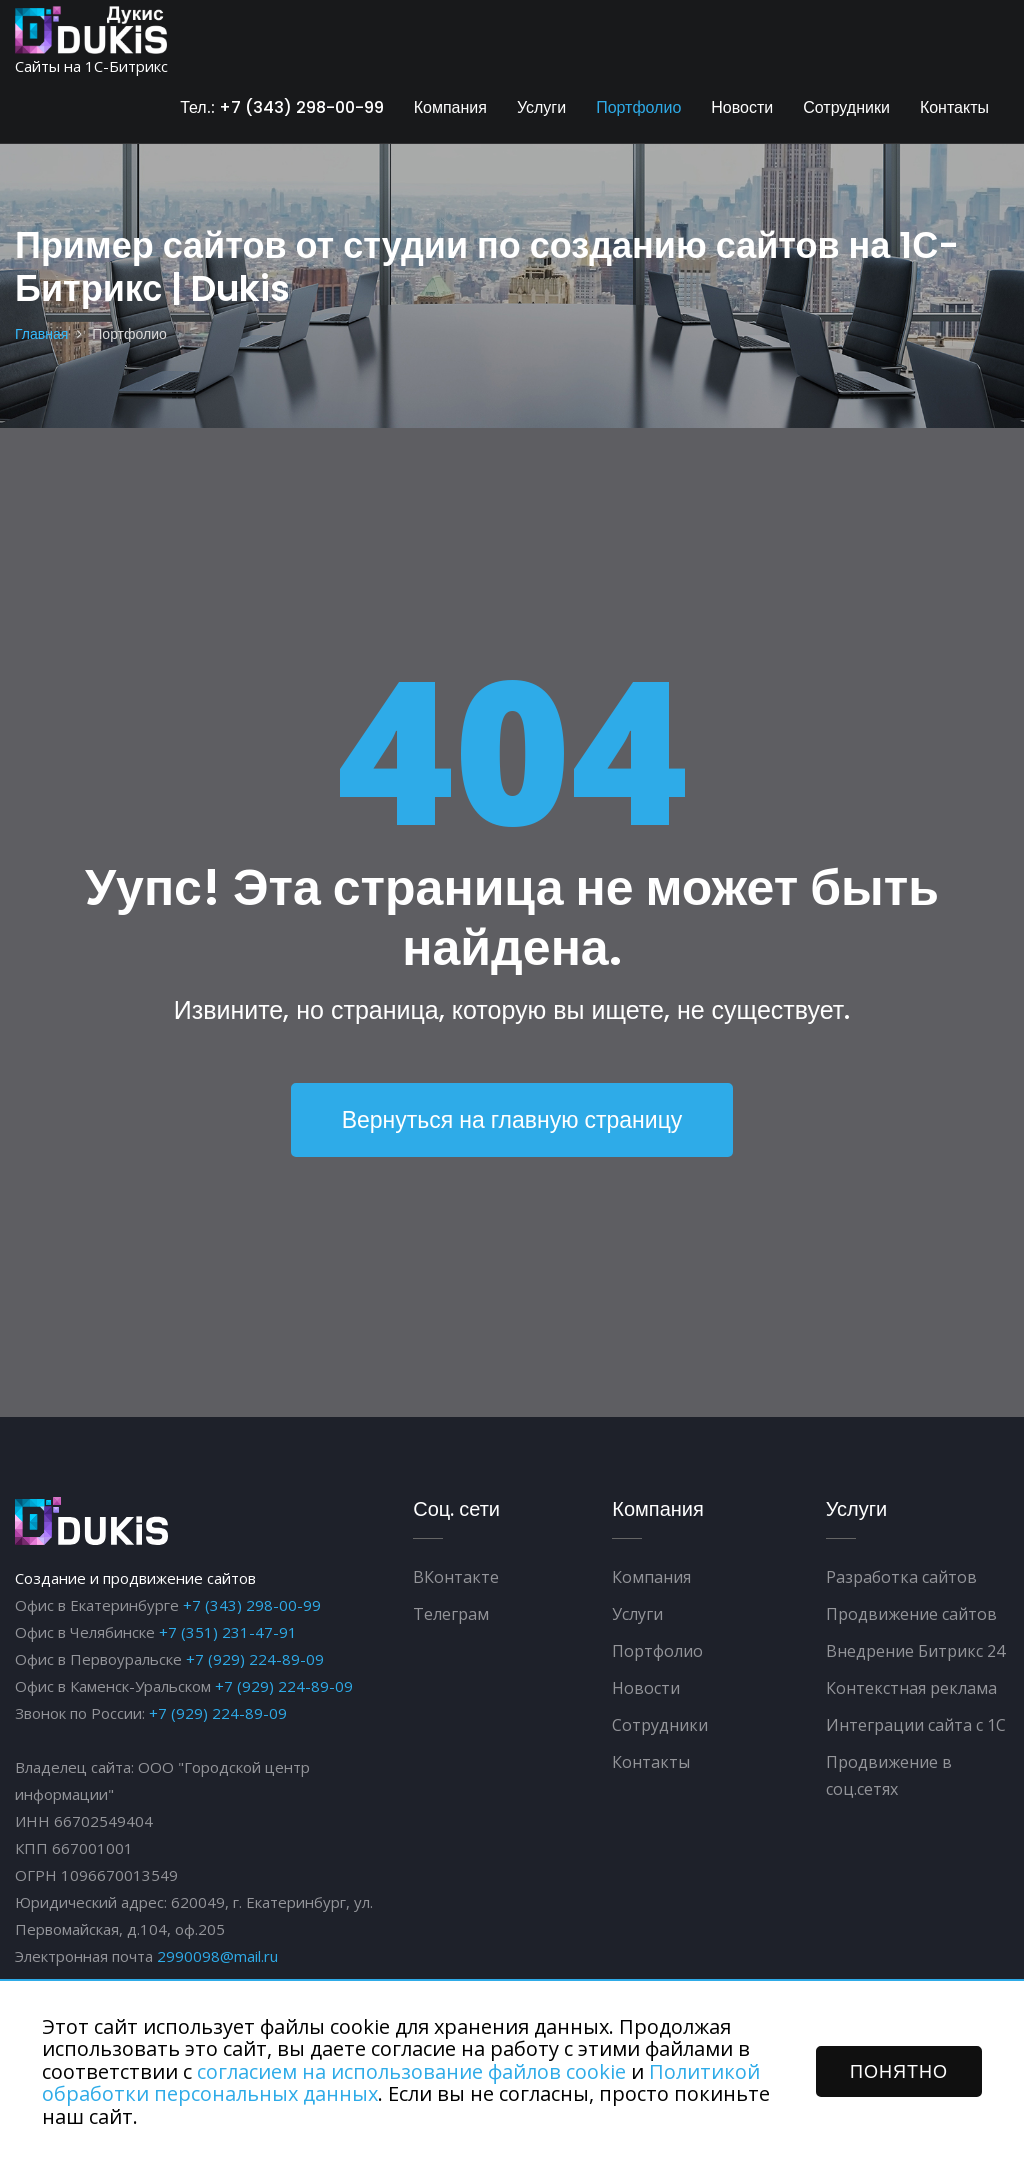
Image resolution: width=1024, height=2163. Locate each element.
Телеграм (451, 1615)
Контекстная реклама (911, 1689)
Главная (41, 334)
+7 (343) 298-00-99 (252, 1606)
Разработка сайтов (901, 1578)
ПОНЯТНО (899, 2071)
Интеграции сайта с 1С (916, 1726)
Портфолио (638, 107)
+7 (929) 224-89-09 (255, 1660)
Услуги (541, 107)
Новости (742, 107)
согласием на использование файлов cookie (411, 2071)
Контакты (954, 107)
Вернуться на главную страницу (512, 1120)
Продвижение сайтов (911, 1615)
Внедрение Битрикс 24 (915, 1652)
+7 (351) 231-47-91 (228, 1633)
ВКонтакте (456, 1578)
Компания (450, 107)
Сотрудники (846, 107)
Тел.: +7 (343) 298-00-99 (282, 107)
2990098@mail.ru (217, 1957)
